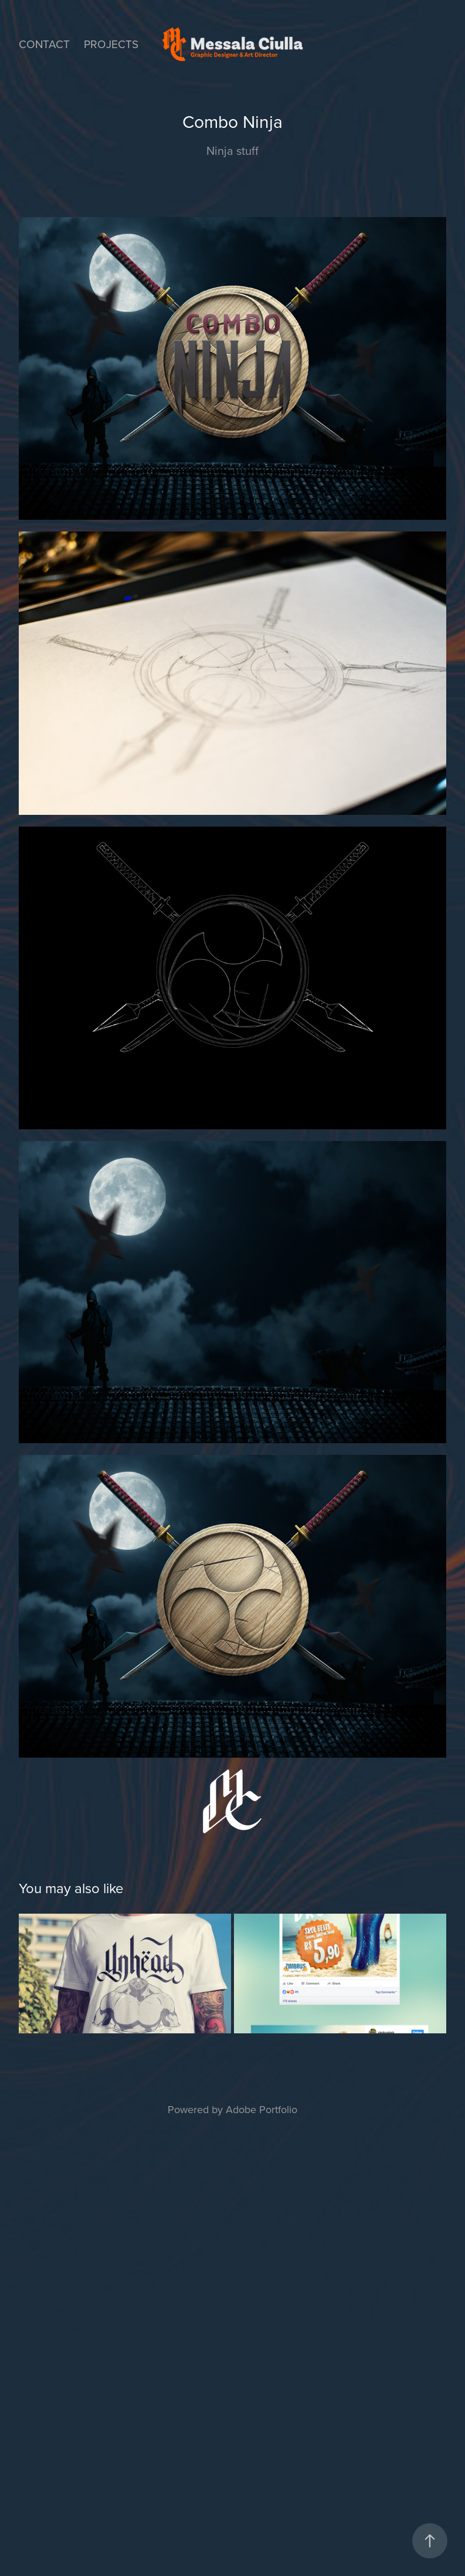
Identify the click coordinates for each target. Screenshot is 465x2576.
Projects (111, 44)
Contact (44, 44)
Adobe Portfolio (261, 2109)
